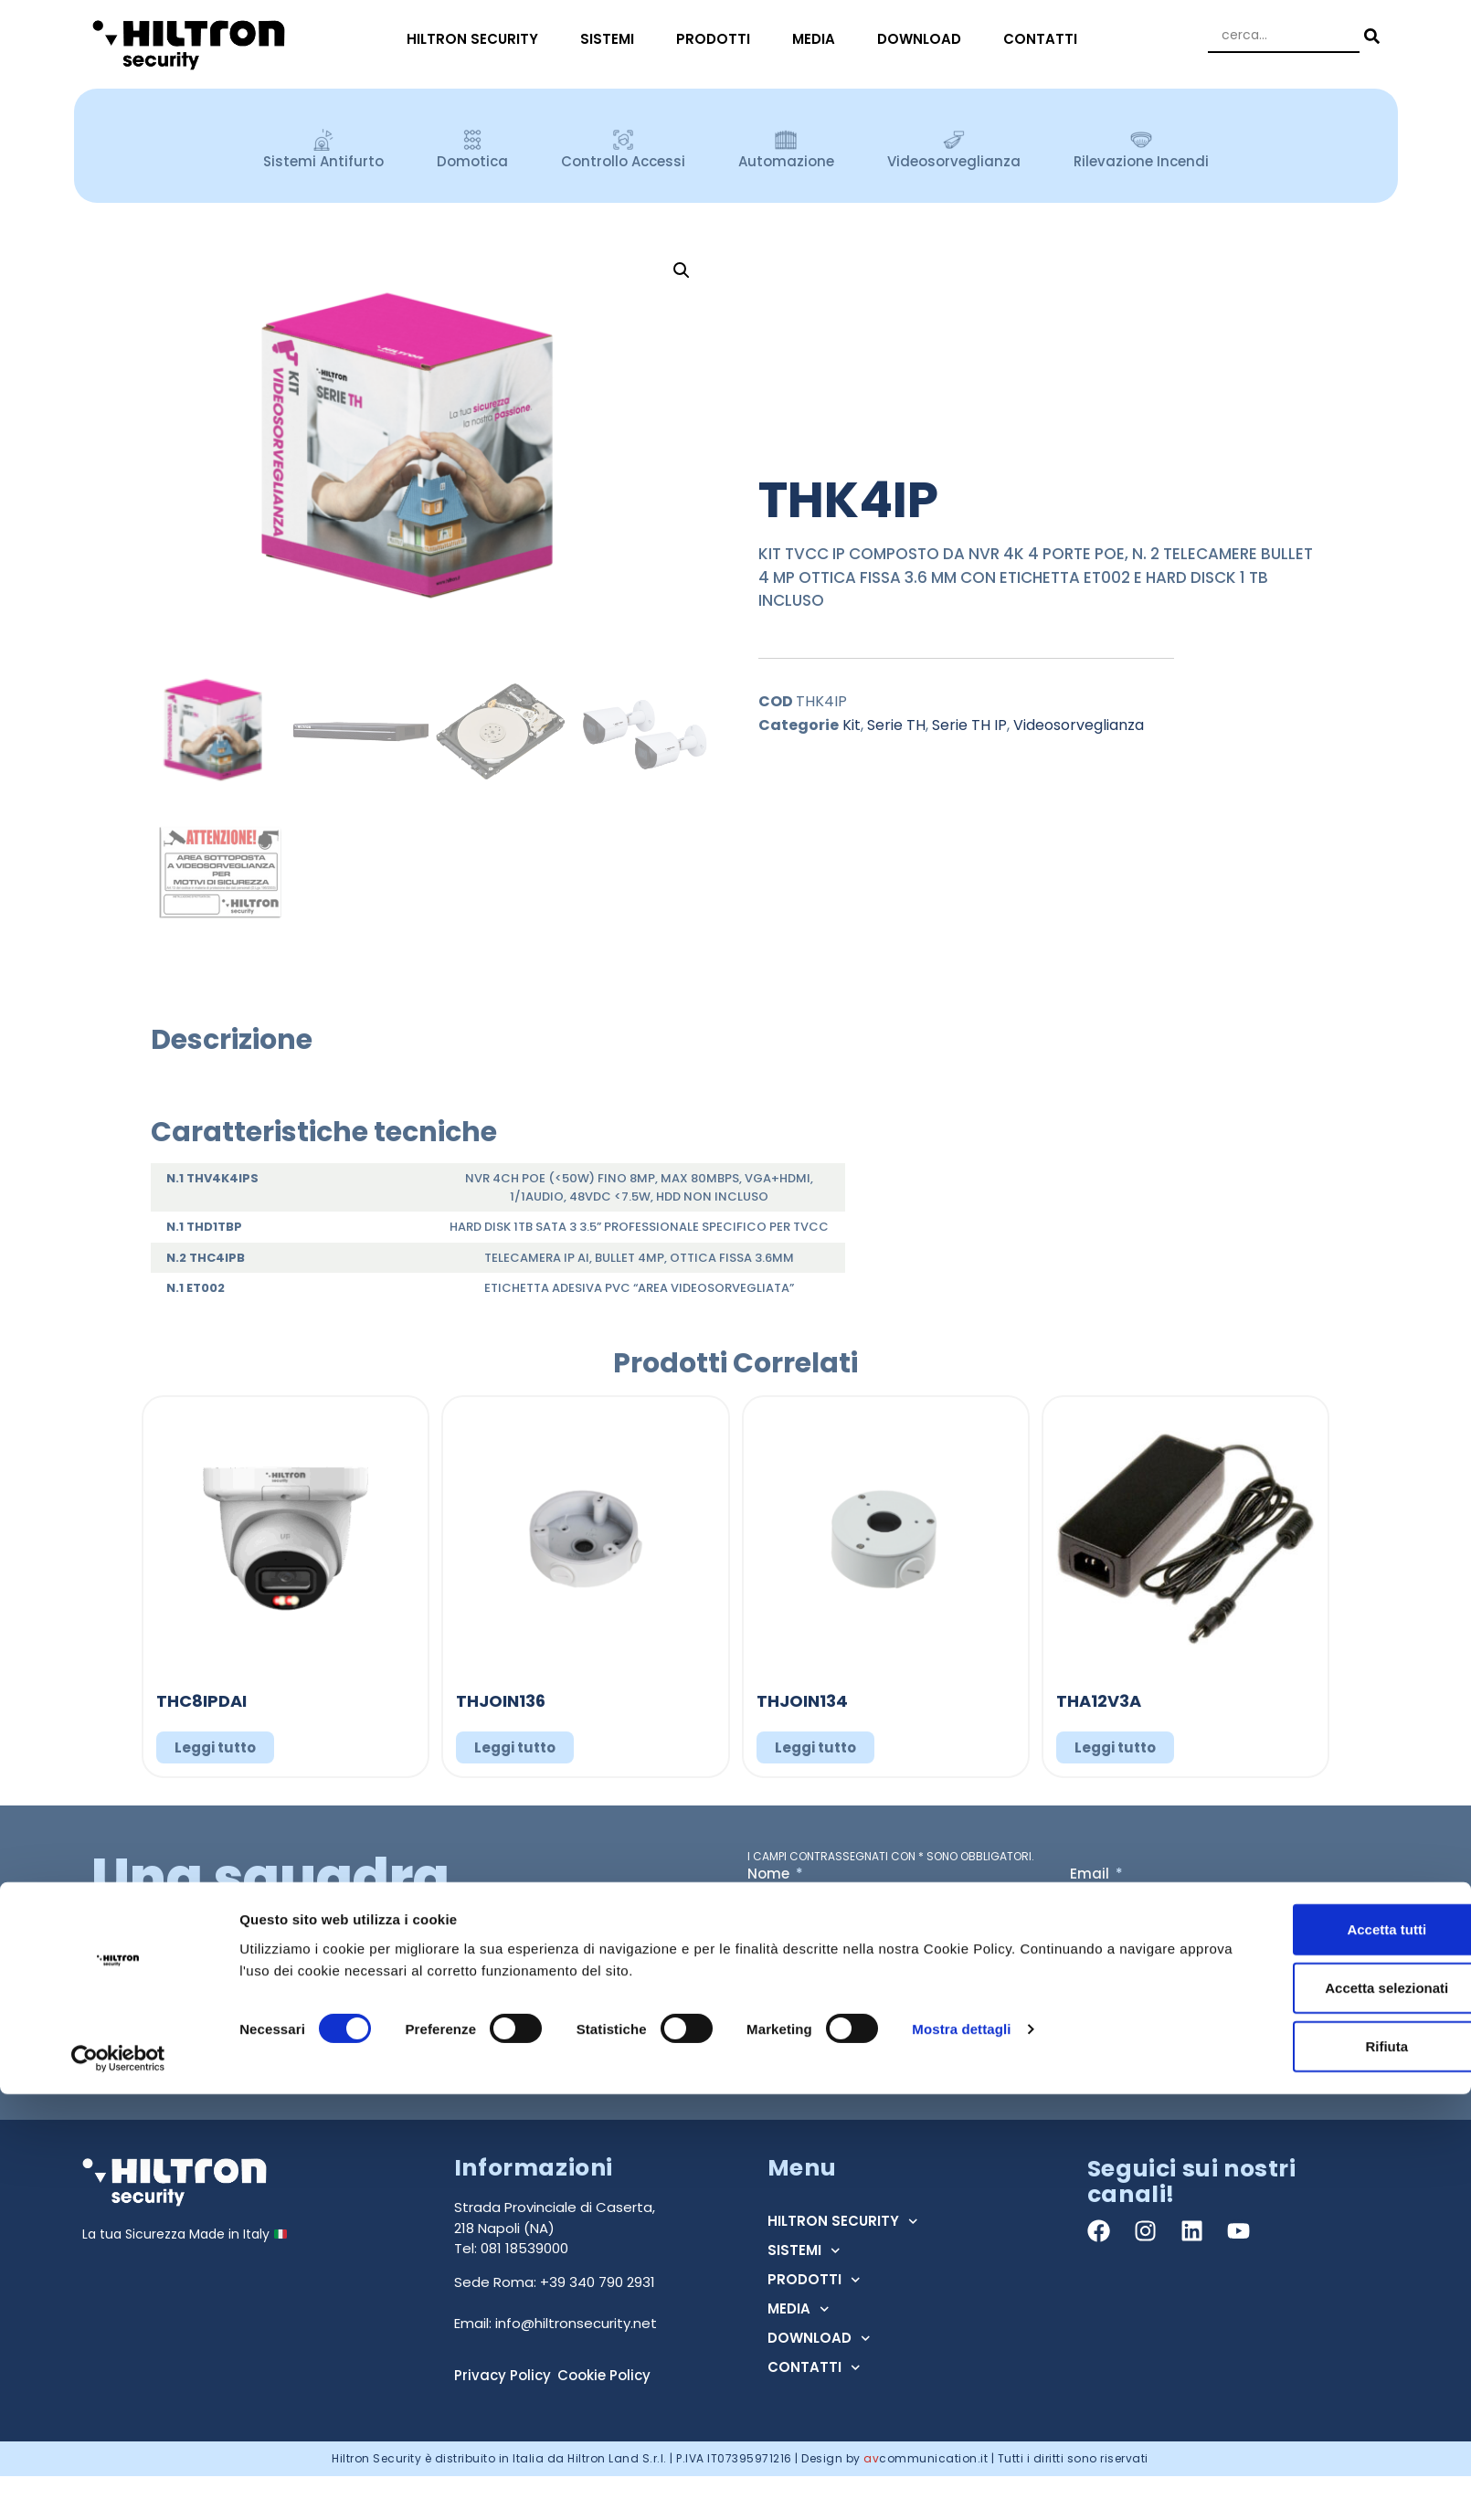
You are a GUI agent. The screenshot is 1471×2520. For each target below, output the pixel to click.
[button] (681, 270)
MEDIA (818, 38)
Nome (770, 1875)
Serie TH (896, 725)
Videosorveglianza (1078, 725)
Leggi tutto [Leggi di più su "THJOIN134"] (815, 1747)
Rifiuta (1318, 2472)
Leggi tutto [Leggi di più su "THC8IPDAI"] (215, 1747)
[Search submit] (1370, 36)
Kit (851, 725)
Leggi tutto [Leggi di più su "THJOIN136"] (515, 1747)
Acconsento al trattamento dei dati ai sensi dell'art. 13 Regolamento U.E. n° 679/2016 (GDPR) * (1045, 2012)
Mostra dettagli (961, 2454)
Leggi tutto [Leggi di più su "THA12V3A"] (1115, 1747)
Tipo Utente (789, 1941)
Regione (1100, 1941)
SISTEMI (611, 38)
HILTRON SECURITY (477, 38)
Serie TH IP (969, 725)
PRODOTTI (717, 38)
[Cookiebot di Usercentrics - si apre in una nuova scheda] (118, 2484)
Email (1091, 1875)
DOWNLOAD (923, 38)
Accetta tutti (1319, 2355)
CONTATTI (1044, 38)
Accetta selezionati (1318, 2413)
